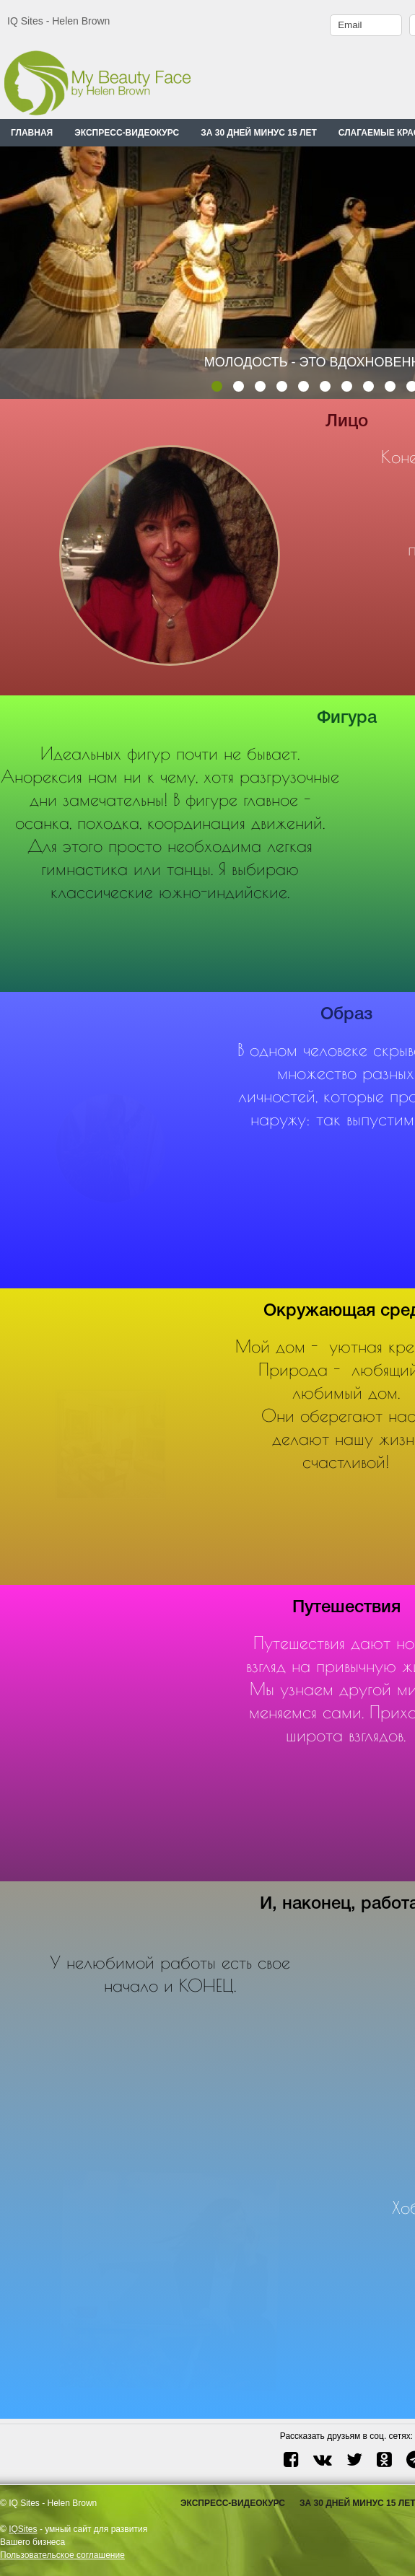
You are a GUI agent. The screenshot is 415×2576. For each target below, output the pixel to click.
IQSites (23, 2529)
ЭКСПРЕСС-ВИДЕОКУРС (126, 133)
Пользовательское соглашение (62, 2555)
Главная (32, 133)
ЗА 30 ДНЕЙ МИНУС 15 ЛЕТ (259, 133)
